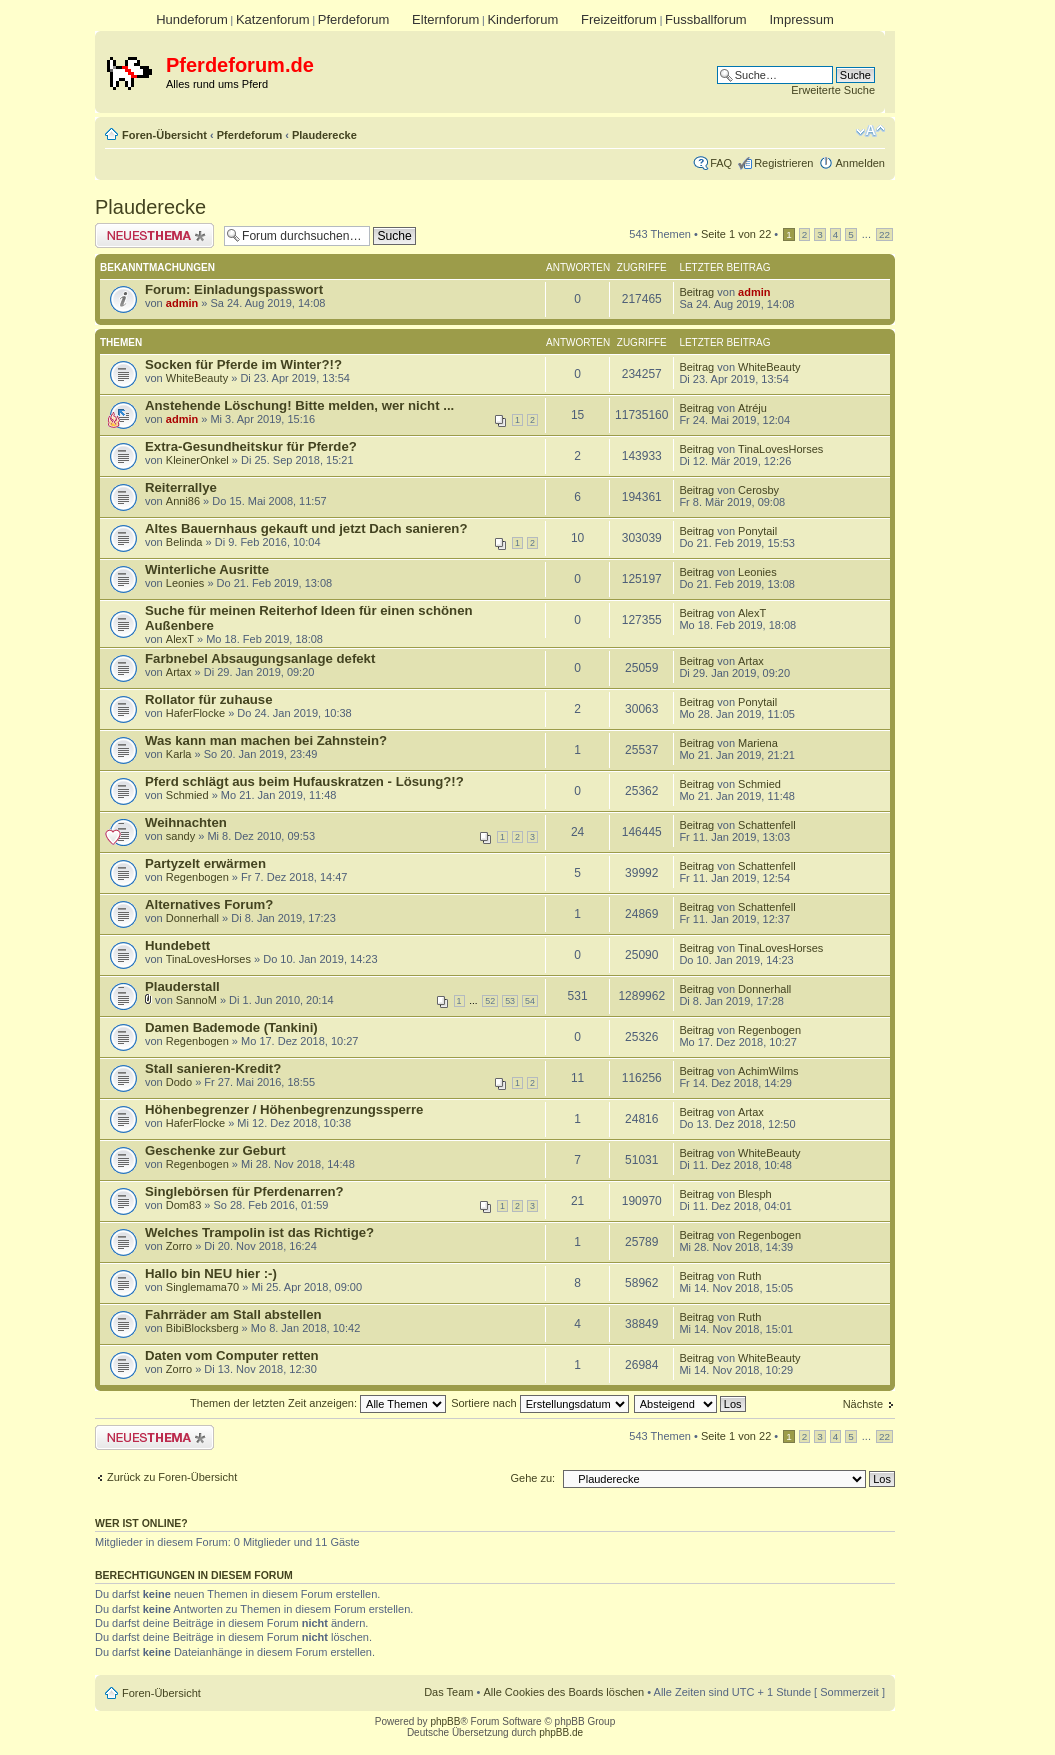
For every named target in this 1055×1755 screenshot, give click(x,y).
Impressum (801, 19)
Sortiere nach (539, 1403)
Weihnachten (186, 822)
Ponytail (757, 531)
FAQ (721, 163)
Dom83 (183, 1205)
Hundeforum (192, 19)
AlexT (180, 639)
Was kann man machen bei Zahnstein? (266, 740)
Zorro (179, 1246)
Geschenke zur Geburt (215, 1150)
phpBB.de (561, 1732)
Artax (179, 672)
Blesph (755, 1194)
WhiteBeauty (197, 378)
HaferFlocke (195, 713)
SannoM (196, 1000)
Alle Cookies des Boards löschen (563, 1692)
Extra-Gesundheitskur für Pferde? (251, 446)
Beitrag (696, 292)
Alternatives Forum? (209, 904)
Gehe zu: (532, 1478)
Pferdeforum (354, 19)
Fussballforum (706, 19)
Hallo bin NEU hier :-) (211, 1273)
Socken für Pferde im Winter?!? (243, 364)
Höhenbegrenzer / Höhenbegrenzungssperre (284, 1109)
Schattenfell (766, 825)
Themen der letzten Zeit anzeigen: (318, 1403)
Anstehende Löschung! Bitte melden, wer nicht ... (299, 405)
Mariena (758, 743)
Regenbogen (197, 877)
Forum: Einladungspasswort (234, 289)
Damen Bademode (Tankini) (231, 1027)
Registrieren (783, 163)
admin (182, 303)
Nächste (863, 1404)
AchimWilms (768, 1071)
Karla (179, 754)
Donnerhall (192, 918)
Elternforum (445, 19)
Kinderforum (522, 19)
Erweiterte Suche (833, 90)
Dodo (179, 1082)
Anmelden (860, 163)
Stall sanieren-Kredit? (213, 1068)
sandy (180, 836)
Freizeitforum (619, 19)
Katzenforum (273, 19)
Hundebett (177, 945)
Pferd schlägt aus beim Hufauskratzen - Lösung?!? (304, 781)
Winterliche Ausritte (207, 569)
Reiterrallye (181, 487)
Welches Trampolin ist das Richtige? (259, 1232)
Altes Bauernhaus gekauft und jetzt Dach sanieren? (306, 528)
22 (884, 234)
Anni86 (183, 501)
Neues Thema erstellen (154, 235)
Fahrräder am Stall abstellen (233, 1314)
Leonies (185, 583)
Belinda (184, 542)
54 (530, 1001)
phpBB (445, 1721)
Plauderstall (182, 986)
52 (490, 1001)
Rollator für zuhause (209, 699)
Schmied (187, 795)
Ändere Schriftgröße (870, 131)
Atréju (752, 408)
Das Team (448, 1692)
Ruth (749, 1276)
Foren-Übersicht (164, 135)
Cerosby (758, 490)
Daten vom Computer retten (232, 1355)
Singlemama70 (202, 1287)
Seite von (736, 234)
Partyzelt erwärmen (205, 863)
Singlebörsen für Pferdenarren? (244, 1191)
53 (510, 1001)
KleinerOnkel (197, 460)
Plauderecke (324, 135)
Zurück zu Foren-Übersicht (172, 1477)
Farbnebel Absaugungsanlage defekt (260, 658)
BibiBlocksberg (202, 1328)
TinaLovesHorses (780, 449)
